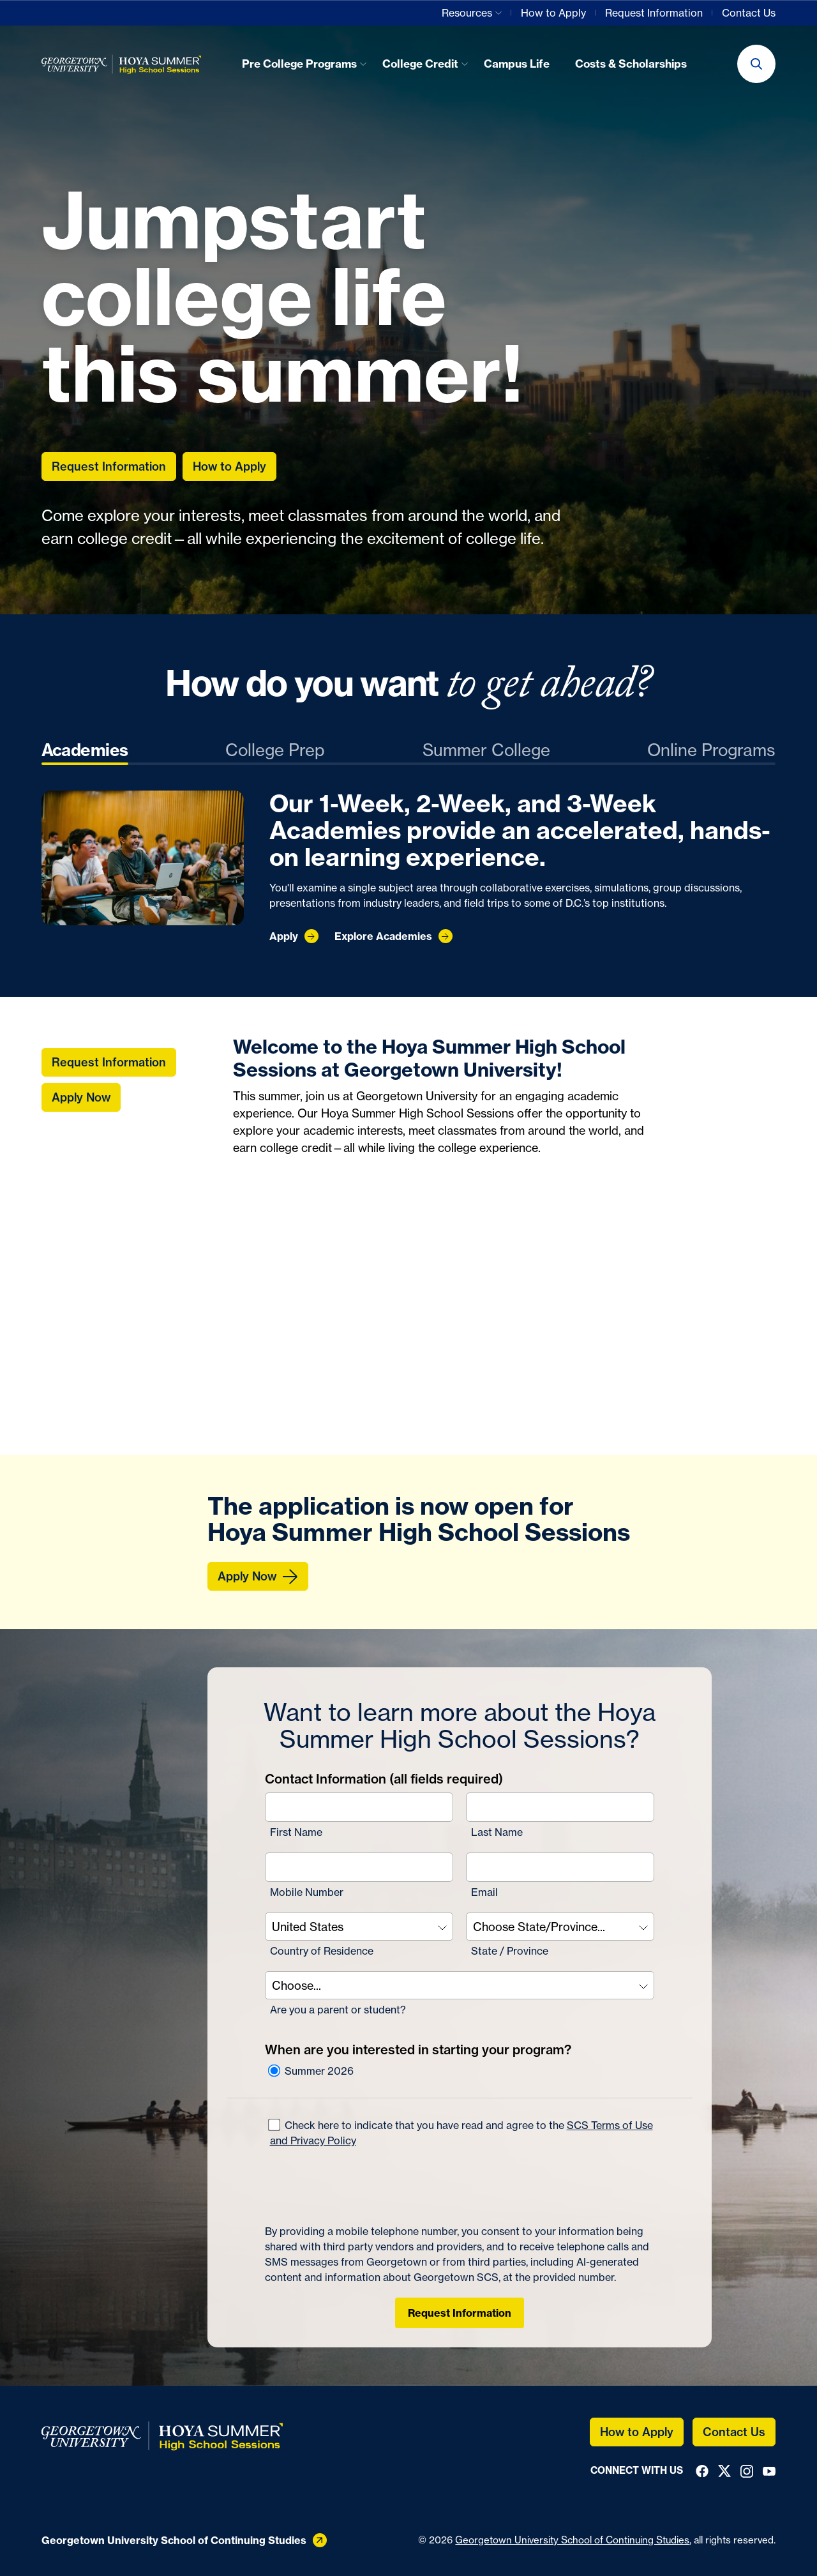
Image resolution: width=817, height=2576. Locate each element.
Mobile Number (306, 1892)
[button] (756, 64)
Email (484, 1892)
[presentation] (362, 2186)
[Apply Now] (257, 1576)
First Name (296, 1832)
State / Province (509, 1950)
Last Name (497, 1832)
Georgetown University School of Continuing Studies (572, 2540)
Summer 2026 (310, 2071)
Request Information (459, 2313)
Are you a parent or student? (338, 2009)
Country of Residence (321, 1950)
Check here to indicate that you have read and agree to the (459, 2132)
